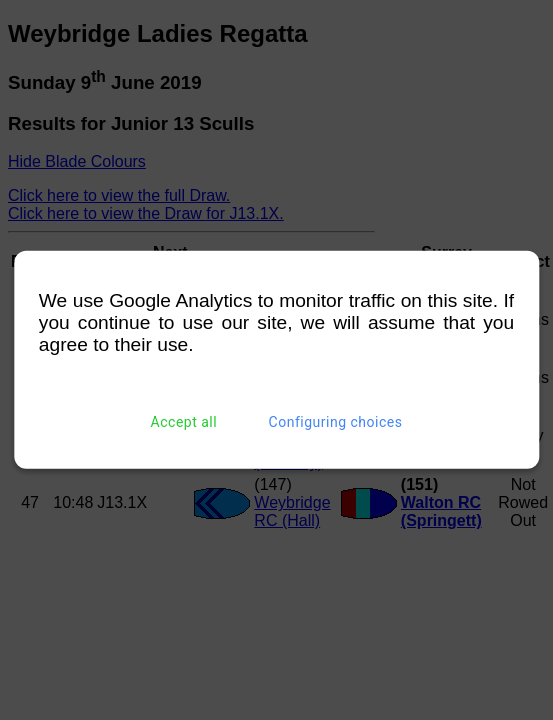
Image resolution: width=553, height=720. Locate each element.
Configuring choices (336, 422)
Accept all (184, 422)
